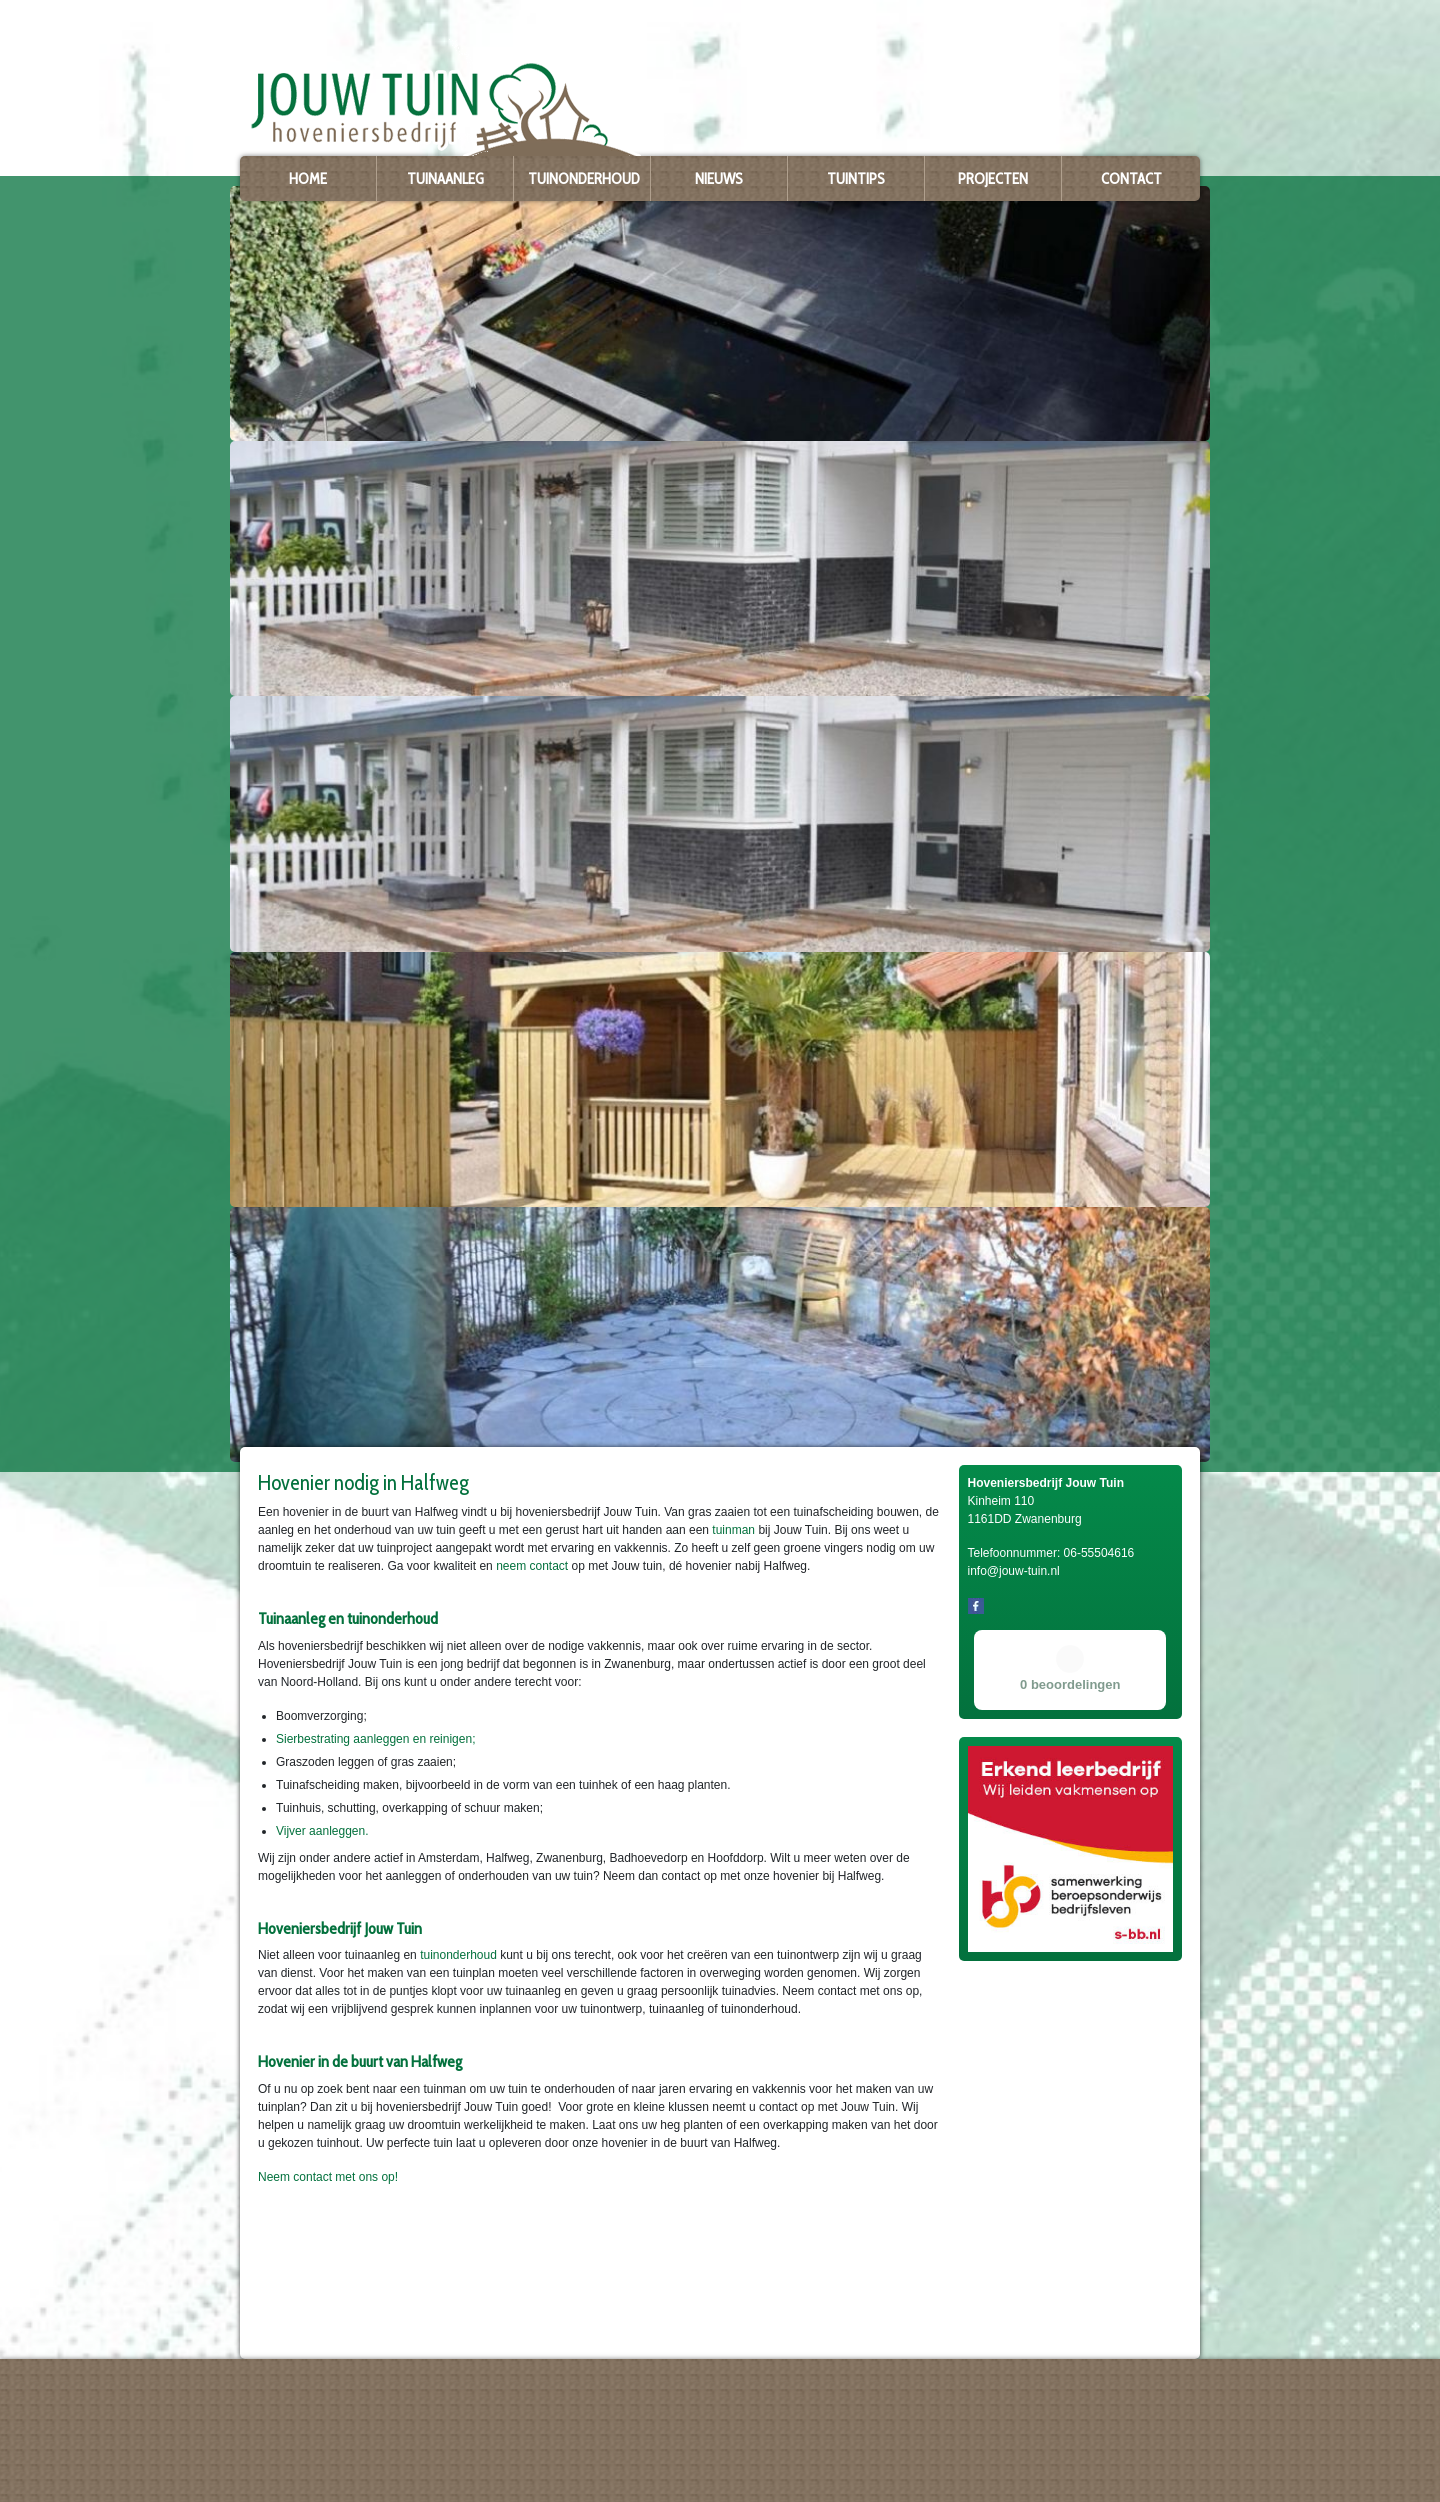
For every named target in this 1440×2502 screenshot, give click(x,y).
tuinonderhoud (458, 1955)
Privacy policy (273, 2483)
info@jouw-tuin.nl (295, 2467)
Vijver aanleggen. (322, 1831)
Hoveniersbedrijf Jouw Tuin (306, 2401)
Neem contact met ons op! (328, 2177)
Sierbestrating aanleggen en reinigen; (375, 1739)
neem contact (532, 1566)
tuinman (733, 1530)
